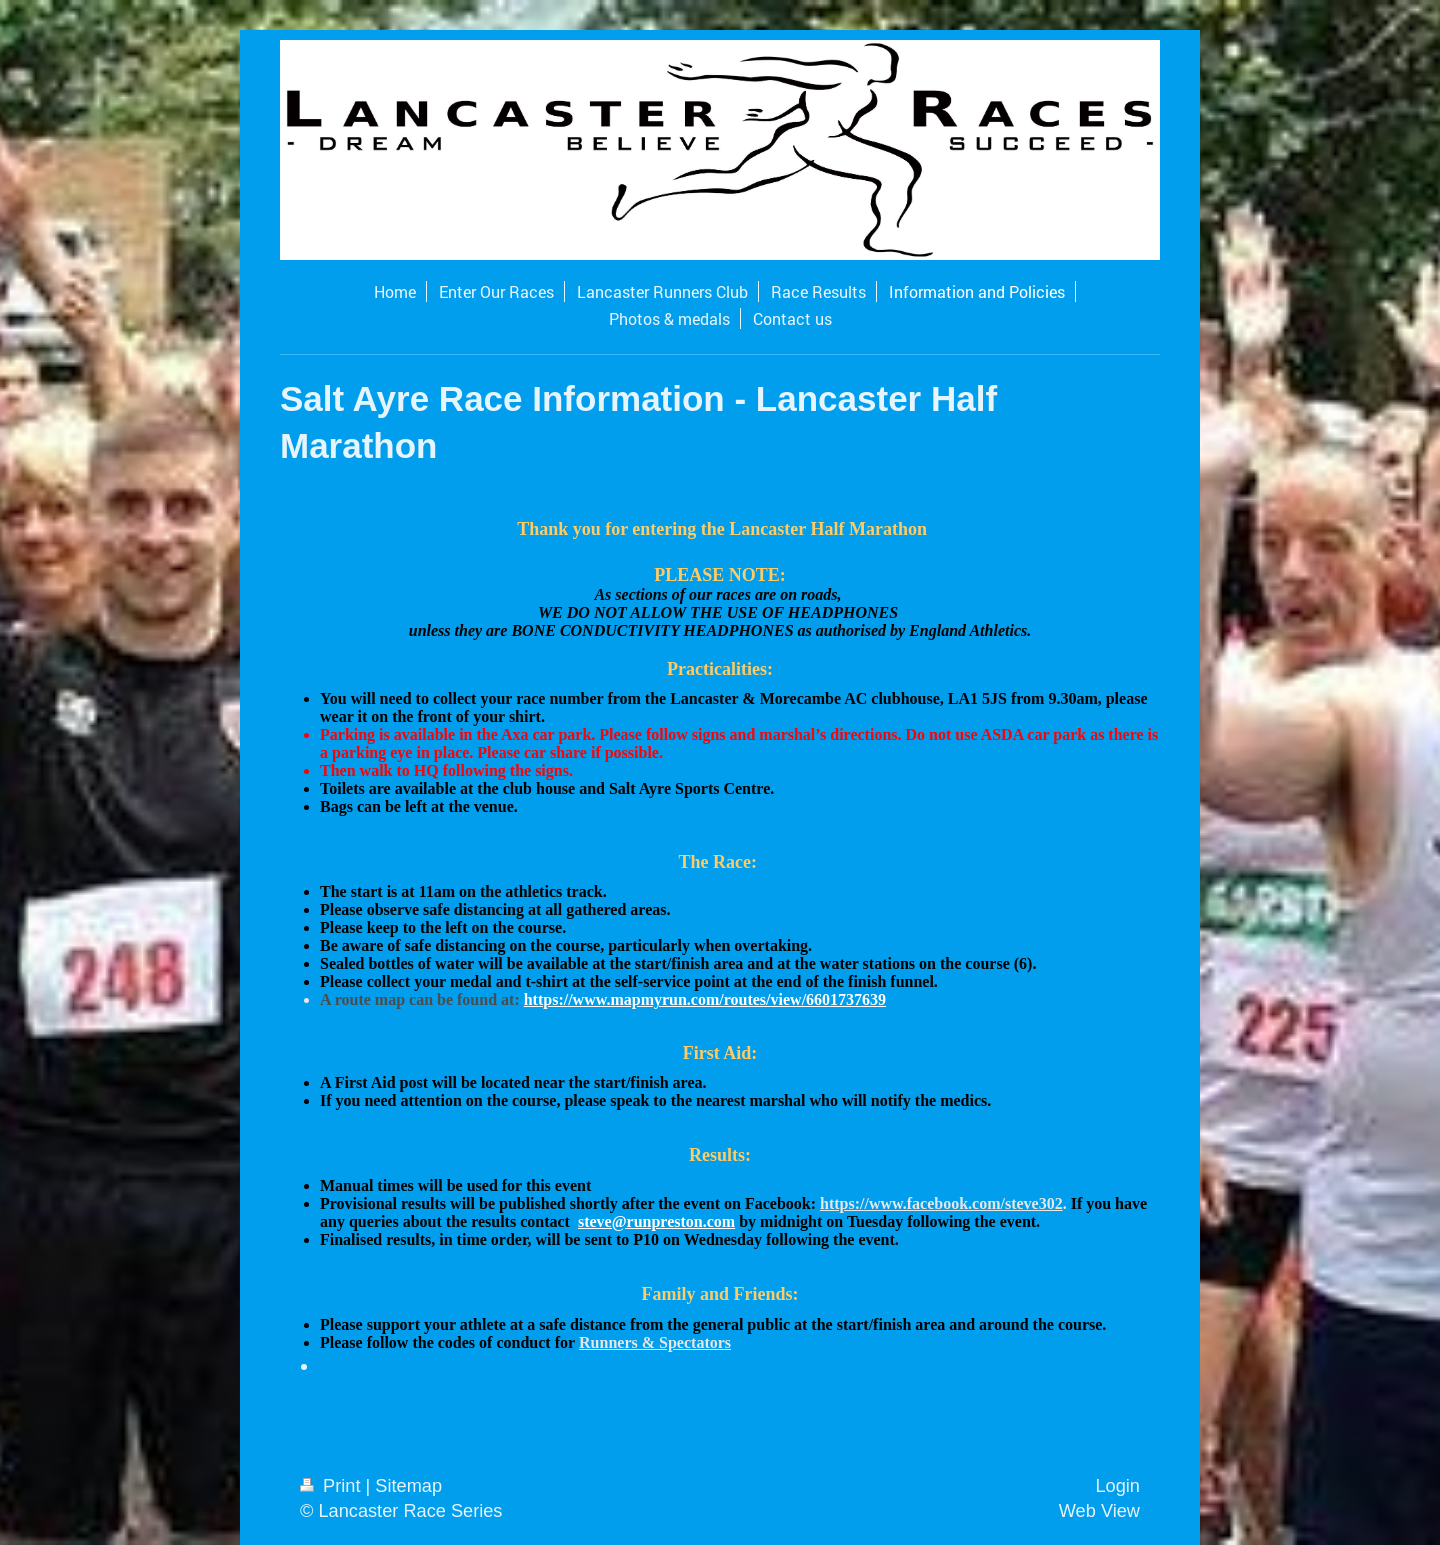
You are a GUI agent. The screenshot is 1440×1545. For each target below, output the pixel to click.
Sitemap (408, 1486)
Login (1117, 1486)
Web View (1099, 1511)
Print (333, 1486)
